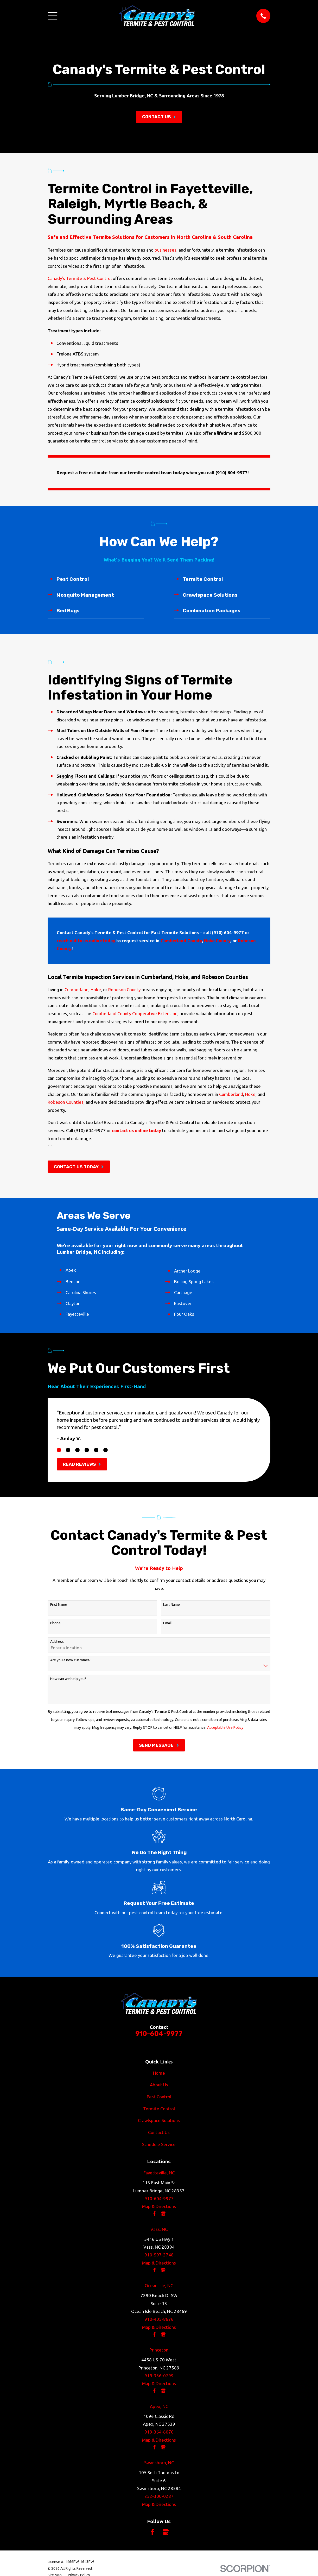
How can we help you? (68, 1679)
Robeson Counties (66, 1102)
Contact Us (159, 2132)
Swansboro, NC (159, 2462)
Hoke (96, 989)
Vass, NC (159, 2229)
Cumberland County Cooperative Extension (134, 1013)
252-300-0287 (159, 2496)
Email (167, 1623)
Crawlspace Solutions (159, 2120)
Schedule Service (159, 2144)
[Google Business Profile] (166, 2532)
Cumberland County (181, 940)
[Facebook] (152, 2532)
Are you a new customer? (70, 1660)
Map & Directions (159, 2206)
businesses (165, 249)
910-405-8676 (159, 2319)
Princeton (158, 2349)
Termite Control (159, 2108)
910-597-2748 (159, 2254)
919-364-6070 (159, 2431)
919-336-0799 (159, 2375)
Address (57, 1641)
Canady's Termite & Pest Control (80, 278)
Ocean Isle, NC (159, 2285)
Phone (55, 1623)
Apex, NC (159, 2406)
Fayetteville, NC (159, 2172)
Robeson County (124, 989)
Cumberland (76, 989)
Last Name (171, 1604)
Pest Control (159, 2096)
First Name (58, 1604)
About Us (159, 2084)
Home (159, 2072)
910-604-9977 (158, 2033)
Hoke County (217, 940)
